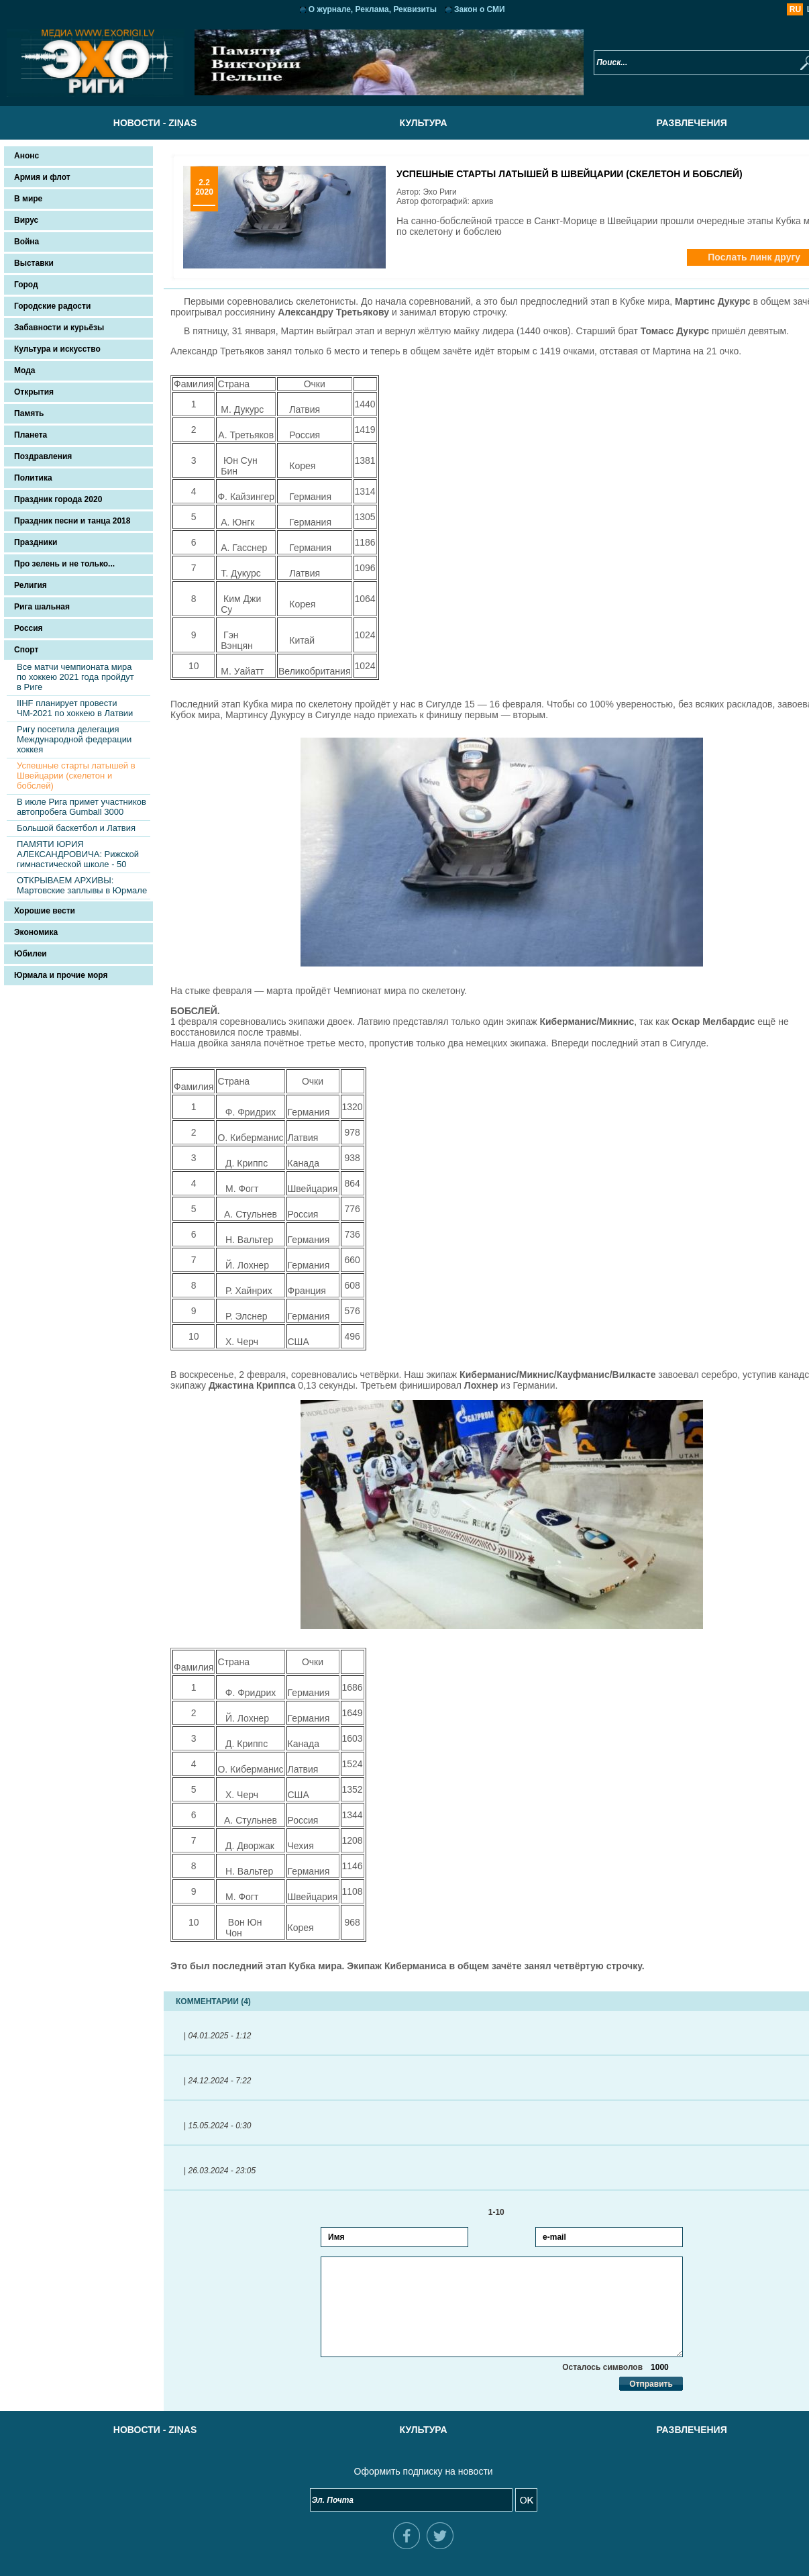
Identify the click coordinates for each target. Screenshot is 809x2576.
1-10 (483, 2212)
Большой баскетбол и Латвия (76, 828)
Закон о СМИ (460, 9)
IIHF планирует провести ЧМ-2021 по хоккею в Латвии (75, 708)
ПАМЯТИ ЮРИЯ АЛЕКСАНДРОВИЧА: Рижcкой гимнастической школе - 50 (78, 854)
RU (757, 9)
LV (774, 9)
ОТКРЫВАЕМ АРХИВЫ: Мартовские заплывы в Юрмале (82, 885)
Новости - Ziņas (136, 122)
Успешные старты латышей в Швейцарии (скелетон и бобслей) (76, 775)
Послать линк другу (716, 257)
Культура (404, 122)
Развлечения (672, 122)
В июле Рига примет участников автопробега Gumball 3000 (81, 807)
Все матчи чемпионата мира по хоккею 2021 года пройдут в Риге (75, 677)
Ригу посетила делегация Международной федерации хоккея (74, 739)
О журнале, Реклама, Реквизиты (354, 9)
